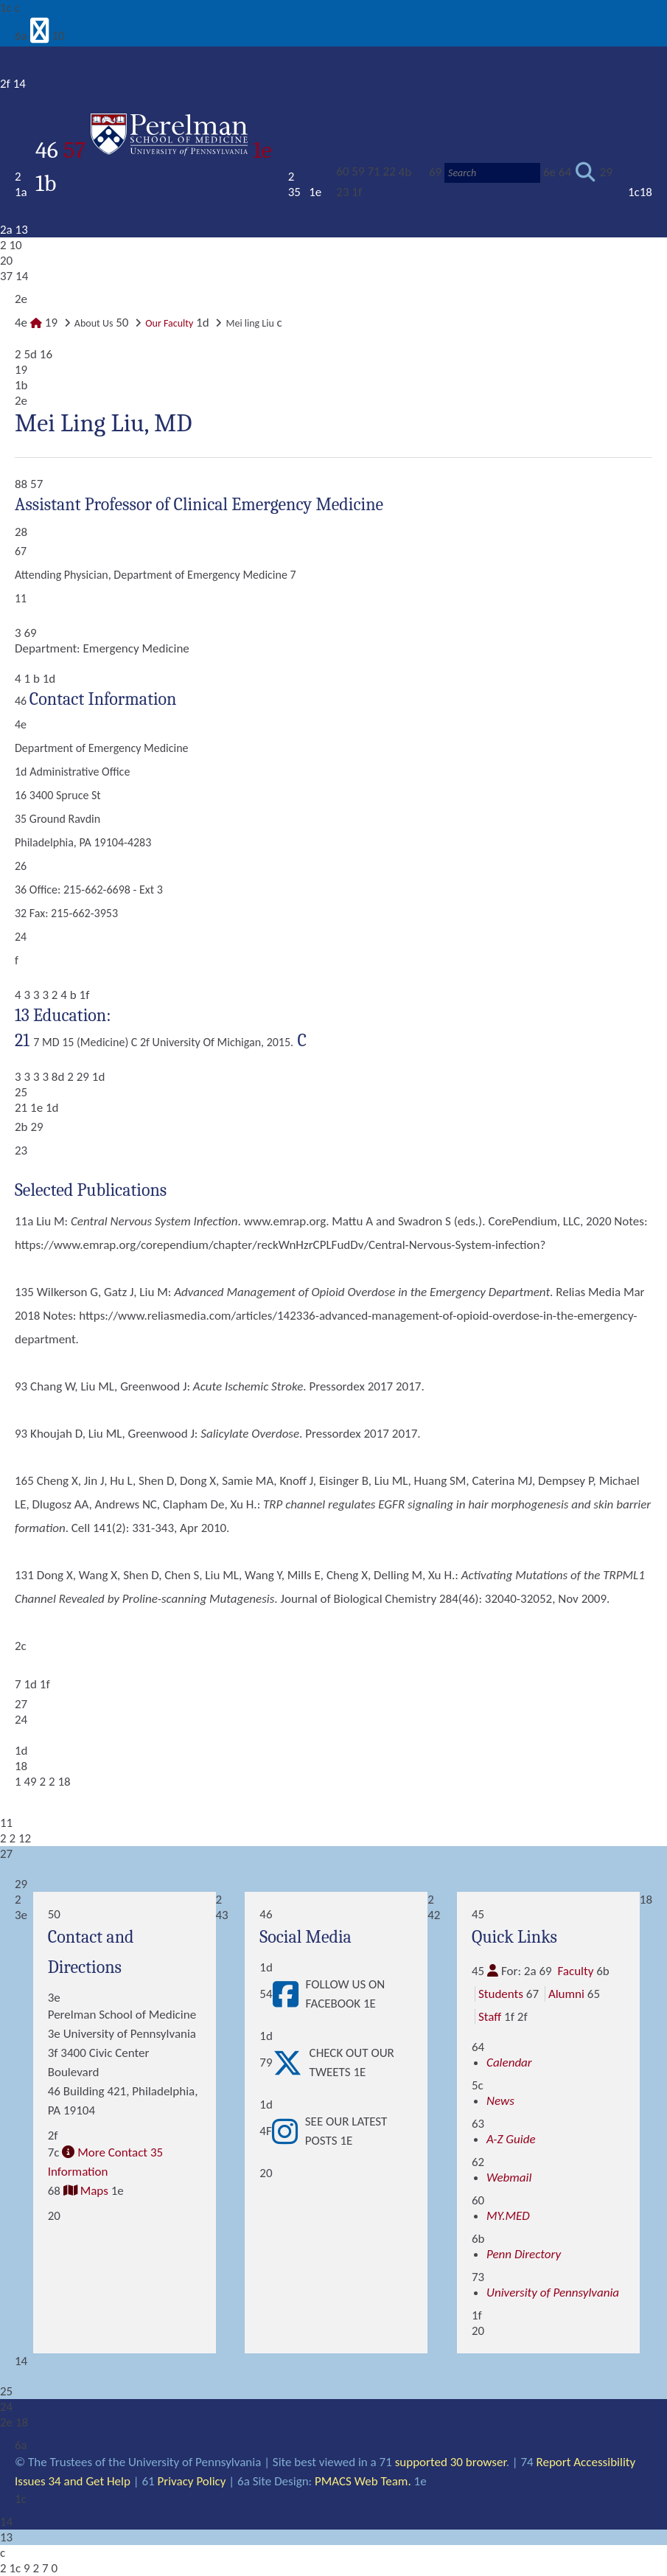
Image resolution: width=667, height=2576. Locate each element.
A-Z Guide (511, 2139)
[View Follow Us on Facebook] (289, 1994)
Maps (94, 2191)
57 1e (167, 150)
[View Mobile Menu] (39, 35)
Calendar (509, 2062)
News (500, 2101)
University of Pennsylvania (552, 2292)
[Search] (492, 173)
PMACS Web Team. (363, 2481)
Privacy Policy (192, 2481)
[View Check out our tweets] (291, 2063)
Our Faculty (169, 323)
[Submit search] (585, 172)
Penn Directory (523, 2254)
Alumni (566, 1994)
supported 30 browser (450, 2462)
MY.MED (508, 2216)
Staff (489, 2017)
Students (500, 1994)
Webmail (508, 2177)
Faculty (575, 1971)
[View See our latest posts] (288, 2131)
